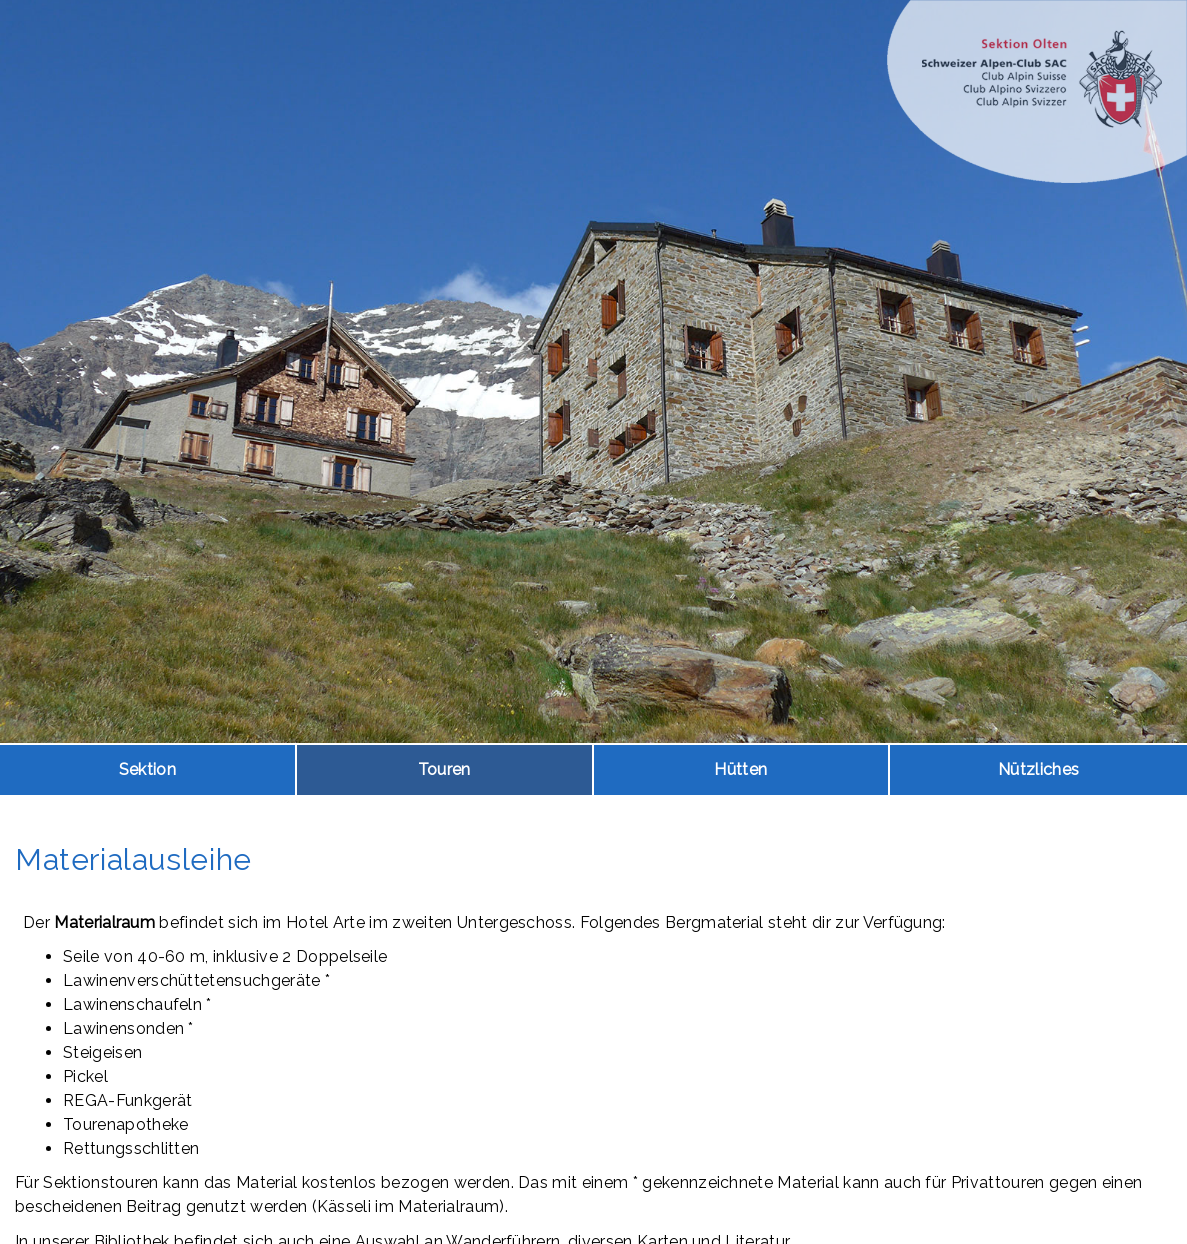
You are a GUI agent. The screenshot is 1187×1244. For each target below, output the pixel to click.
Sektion (147, 769)
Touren (444, 769)
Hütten (740, 769)
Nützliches (1038, 769)
